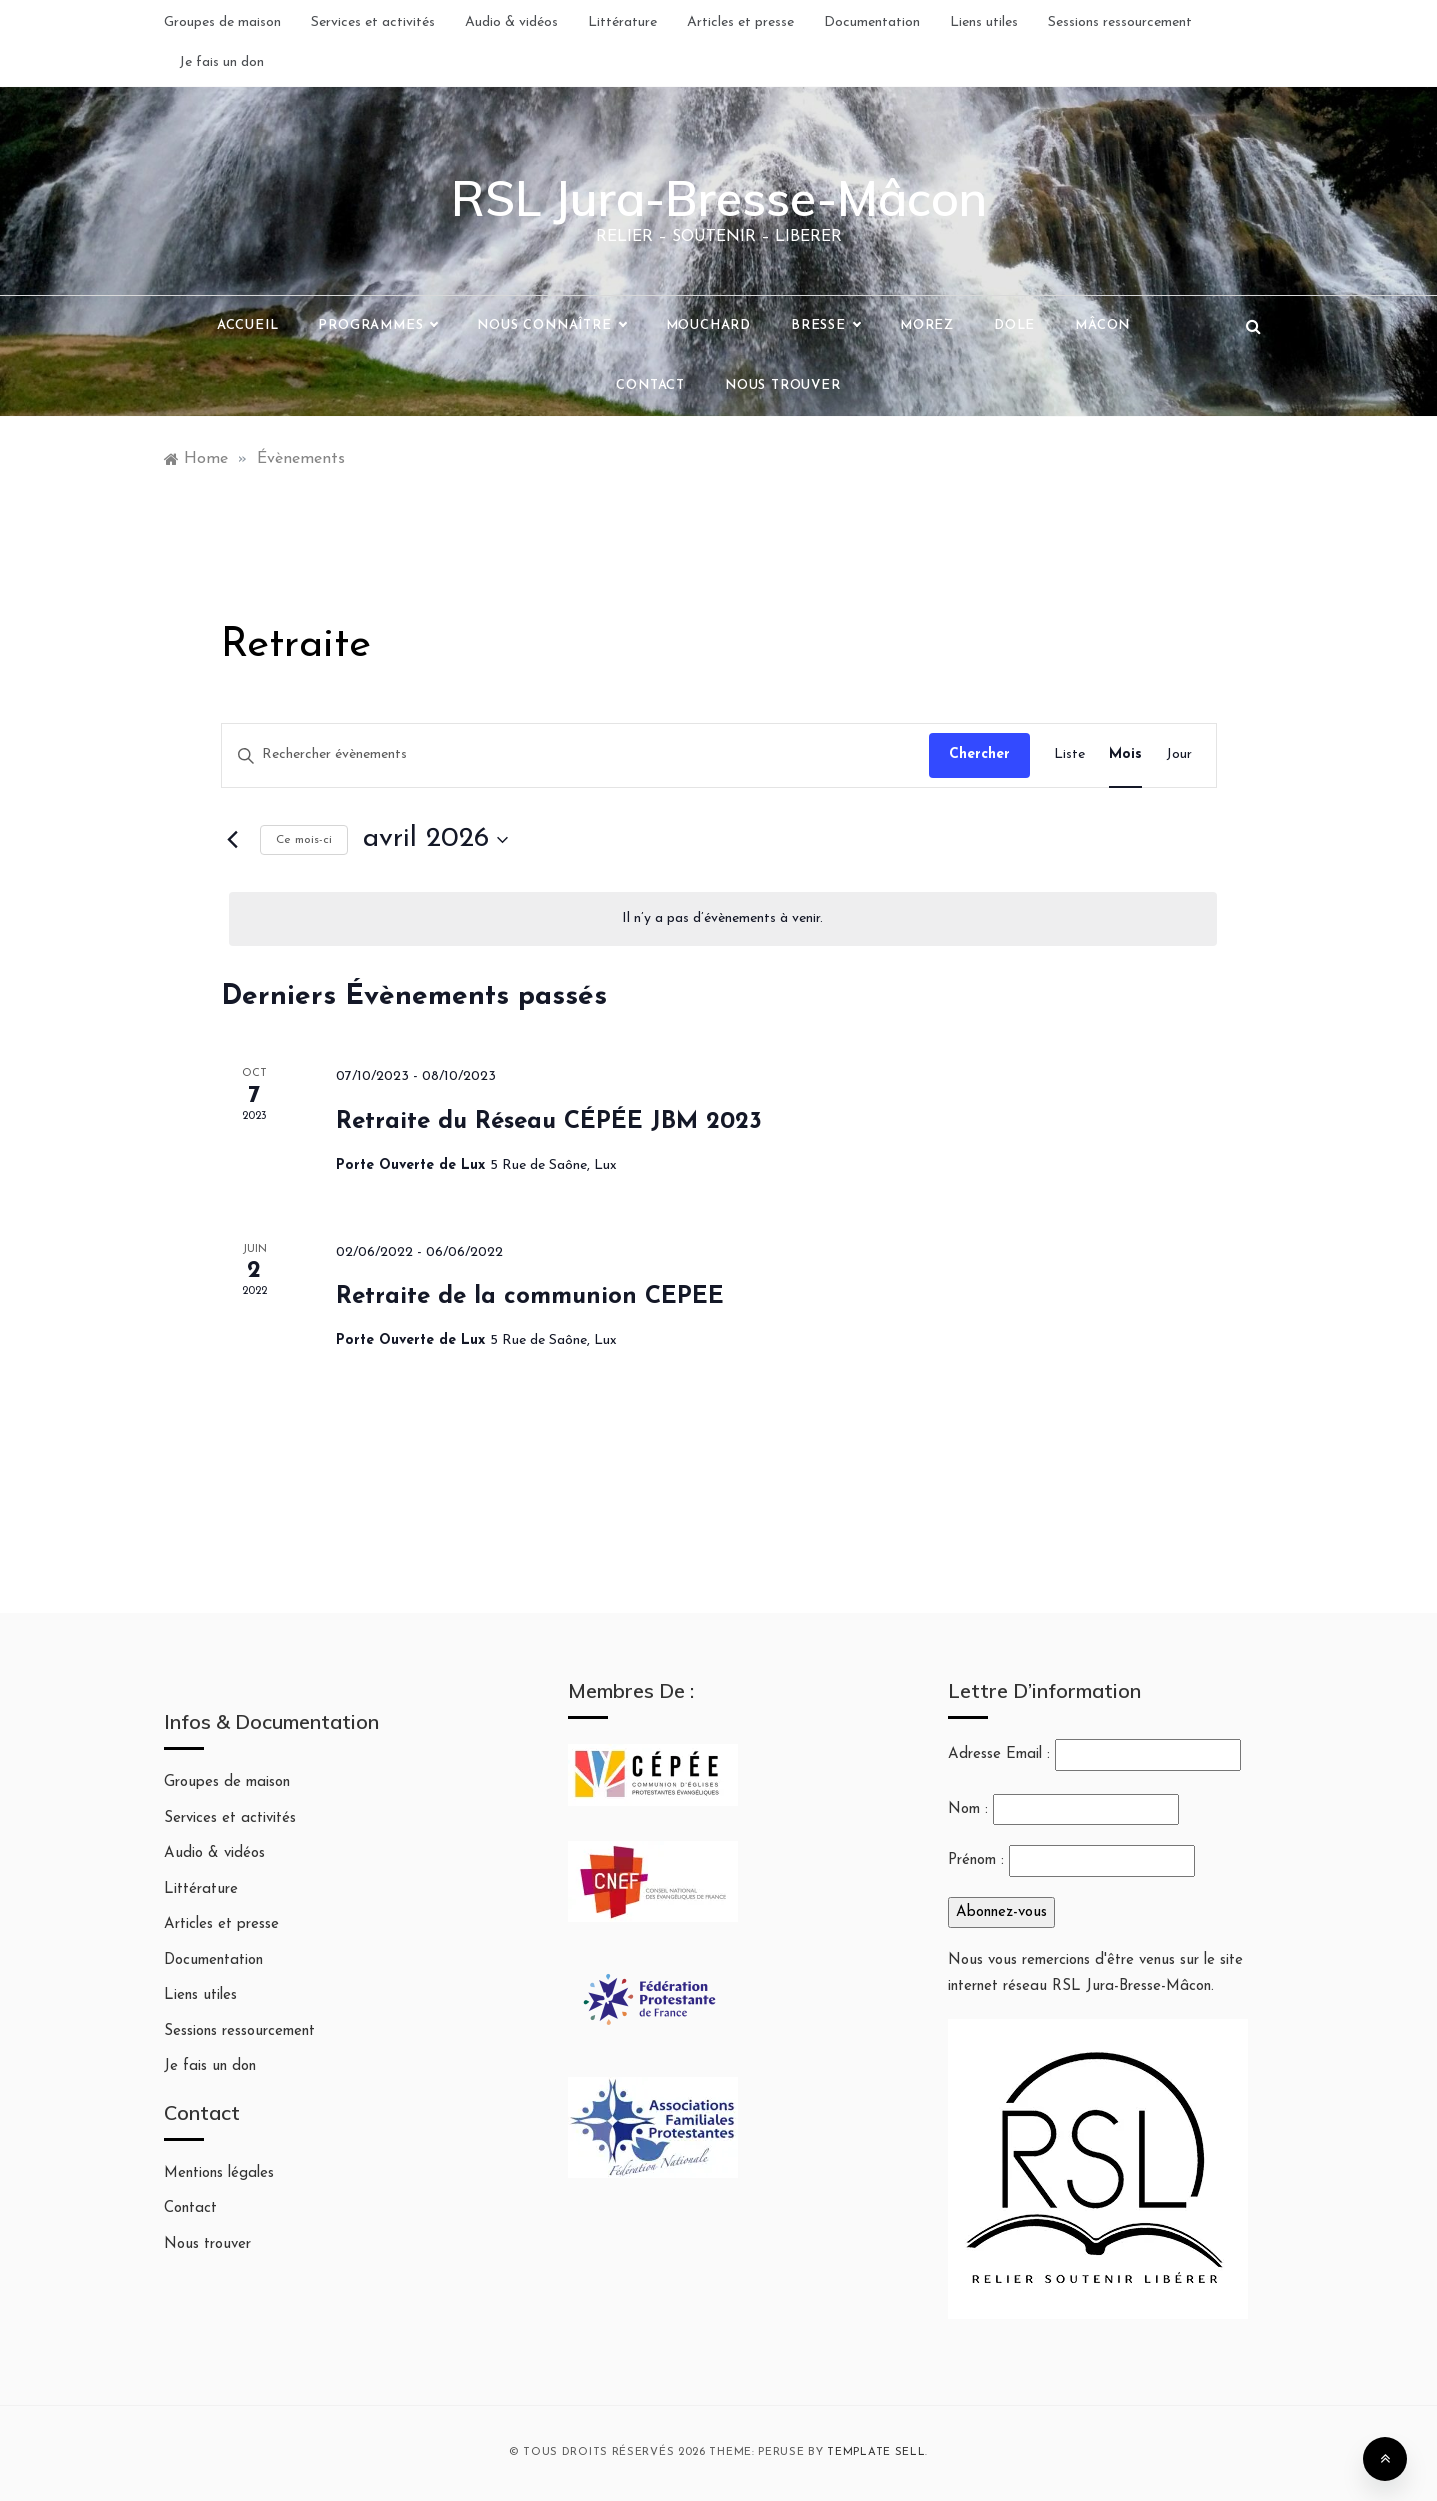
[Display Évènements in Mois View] (1125, 755)
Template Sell (876, 2452)
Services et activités (373, 22)
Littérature (622, 22)
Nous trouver (783, 385)
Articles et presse (740, 22)
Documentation (872, 22)
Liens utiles (984, 22)
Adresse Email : (1094, 1755)
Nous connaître (551, 326)
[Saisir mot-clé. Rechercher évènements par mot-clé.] (575, 755)
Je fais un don (221, 62)
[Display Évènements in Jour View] (1179, 755)
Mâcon (1102, 325)
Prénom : (976, 1860)
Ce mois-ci (304, 840)
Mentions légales (219, 2173)
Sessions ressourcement (1120, 22)
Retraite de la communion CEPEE (530, 1297)
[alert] (723, 919)
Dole (1014, 325)
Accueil (248, 325)
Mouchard (708, 325)
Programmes (377, 326)
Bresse (825, 326)
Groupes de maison (222, 22)
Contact (650, 385)
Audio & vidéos (511, 22)
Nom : (968, 1809)
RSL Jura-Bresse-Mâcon (719, 198)
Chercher (979, 754)
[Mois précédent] (233, 840)
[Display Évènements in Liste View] (1069, 755)
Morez (927, 325)
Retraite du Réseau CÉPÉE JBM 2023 (549, 1122)
